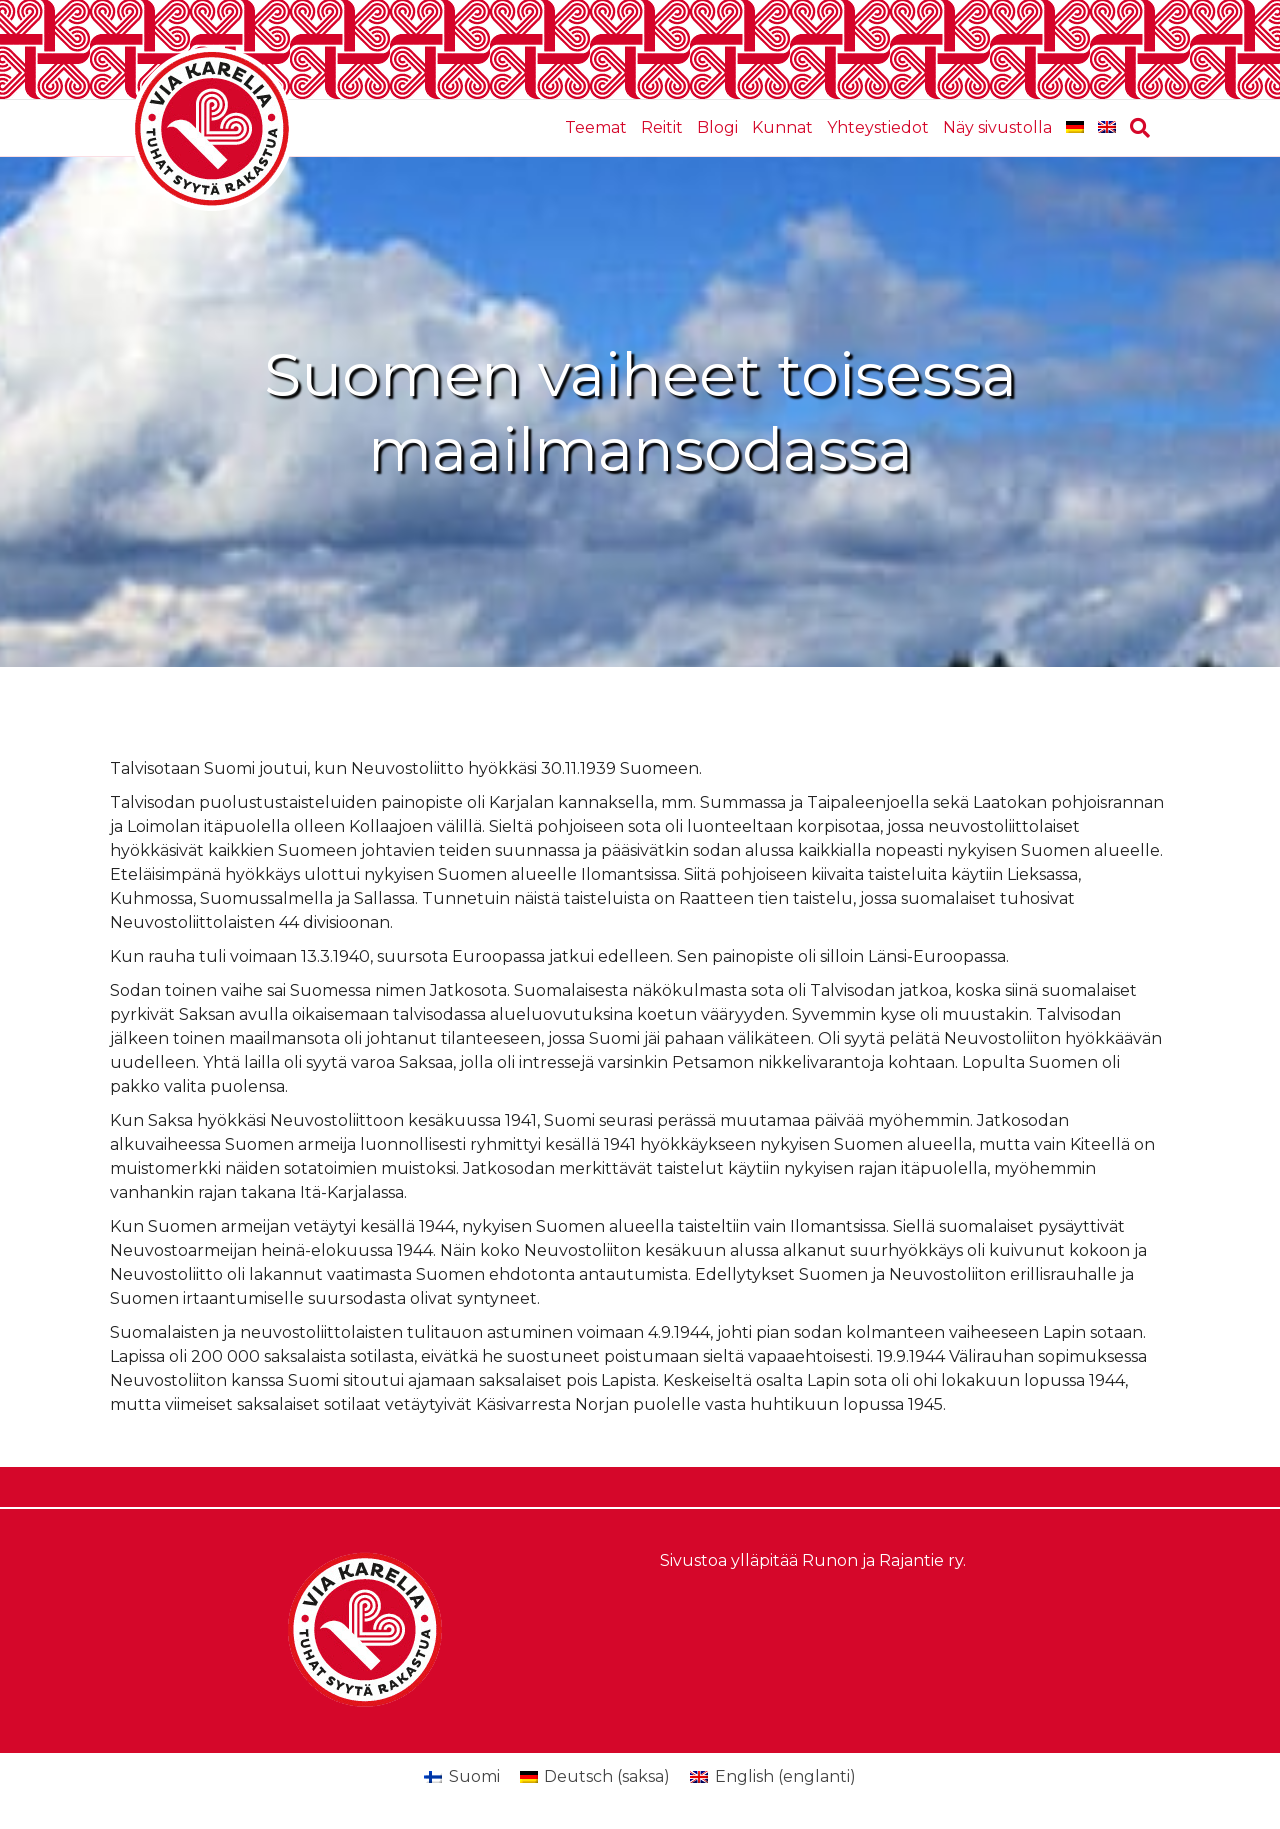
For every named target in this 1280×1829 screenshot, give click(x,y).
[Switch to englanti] (1107, 128)
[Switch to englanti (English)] (772, 1777)
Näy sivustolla (997, 127)
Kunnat (782, 127)
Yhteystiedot (878, 127)
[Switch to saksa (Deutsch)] (595, 1777)
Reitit (662, 127)
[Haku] (1136, 128)
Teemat (596, 127)
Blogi (717, 127)
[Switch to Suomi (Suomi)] (461, 1777)
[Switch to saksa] (1075, 128)
